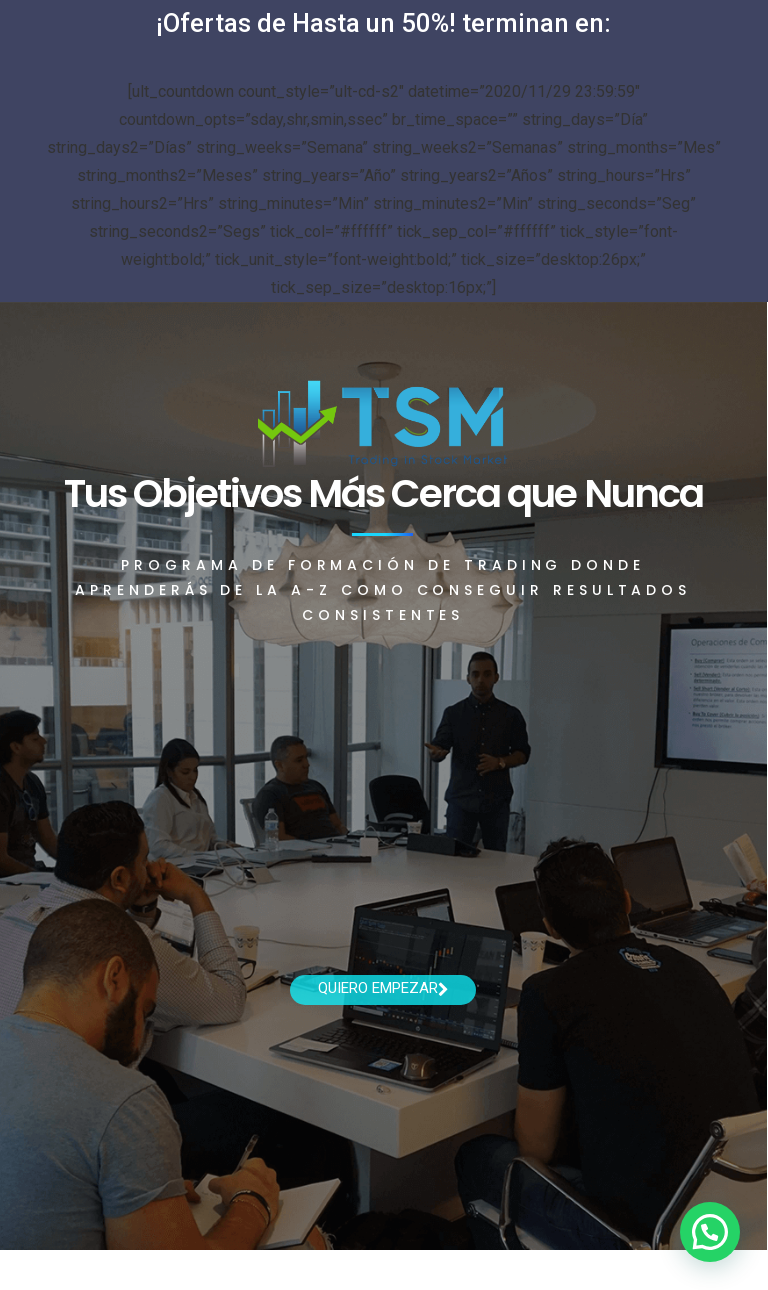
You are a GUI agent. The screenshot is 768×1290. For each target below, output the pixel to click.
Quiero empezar (383, 988)
